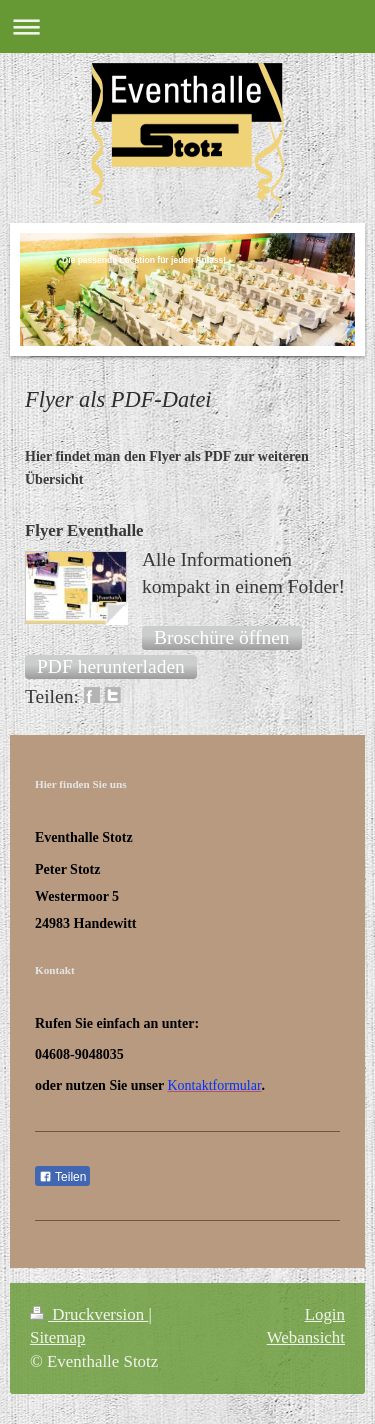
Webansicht (306, 1337)
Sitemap (57, 1337)
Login (325, 1314)
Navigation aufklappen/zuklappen (187, 26)
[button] (222, 638)
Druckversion (89, 1314)
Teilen (62, 1177)
